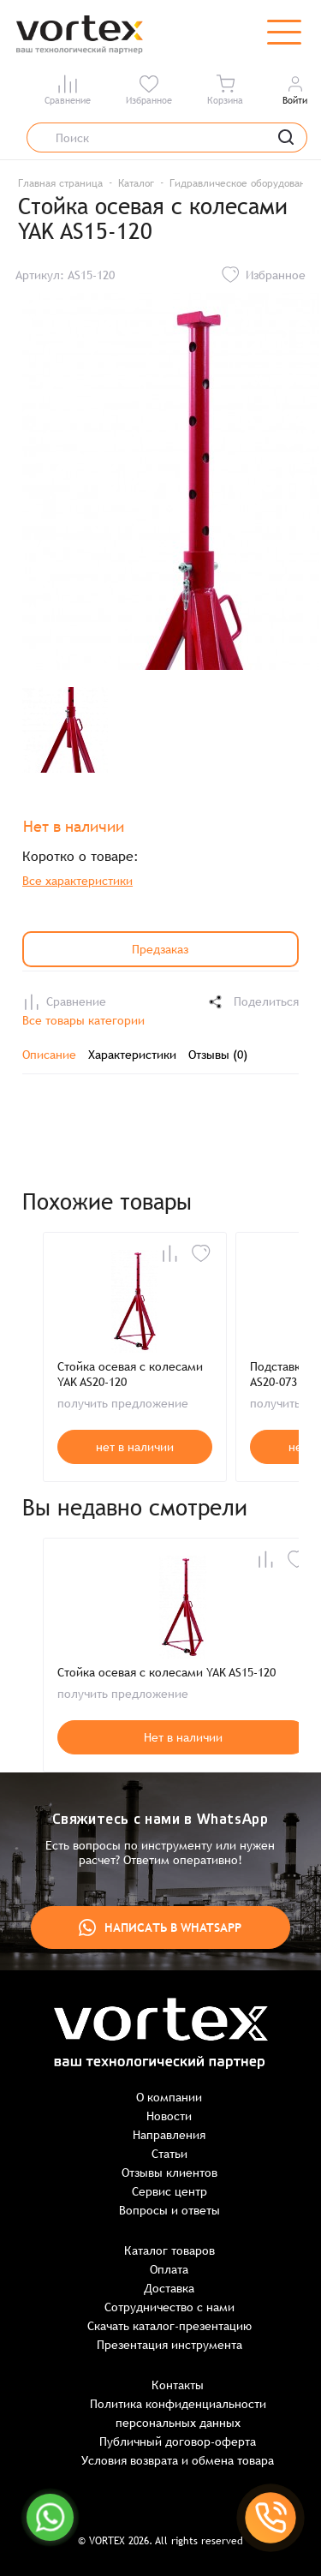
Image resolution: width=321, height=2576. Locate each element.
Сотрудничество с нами (169, 2307)
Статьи (169, 2154)
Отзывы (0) (217, 1054)
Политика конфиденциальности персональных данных (178, 2413)
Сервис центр (169, 2191)
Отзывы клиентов (169, 2172)
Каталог (136, 183)
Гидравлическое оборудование (243, 183)
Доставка (169, 2288)
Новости (169, 2116)
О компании (169, 2097)
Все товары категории (83, 1020)
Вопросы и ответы (169, 2210)
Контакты (178, 2385)
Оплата (169, 2269)
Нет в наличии (183, 1737)
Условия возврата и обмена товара (177, 2460)
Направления (169, 2135)
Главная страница (60, 183)
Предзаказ (160, 949)
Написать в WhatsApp (160, 1927)
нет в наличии (135, 1447)
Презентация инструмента (169, 2345)
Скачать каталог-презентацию (169, 2326)
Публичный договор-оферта (177, 2441)
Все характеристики (77, 881)
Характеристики (132, 1054)
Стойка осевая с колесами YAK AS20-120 (130, 1374)
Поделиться (252, 1002)
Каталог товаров (169, 2250)
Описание (49, 1054)
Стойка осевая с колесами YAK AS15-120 (166, 1672)
